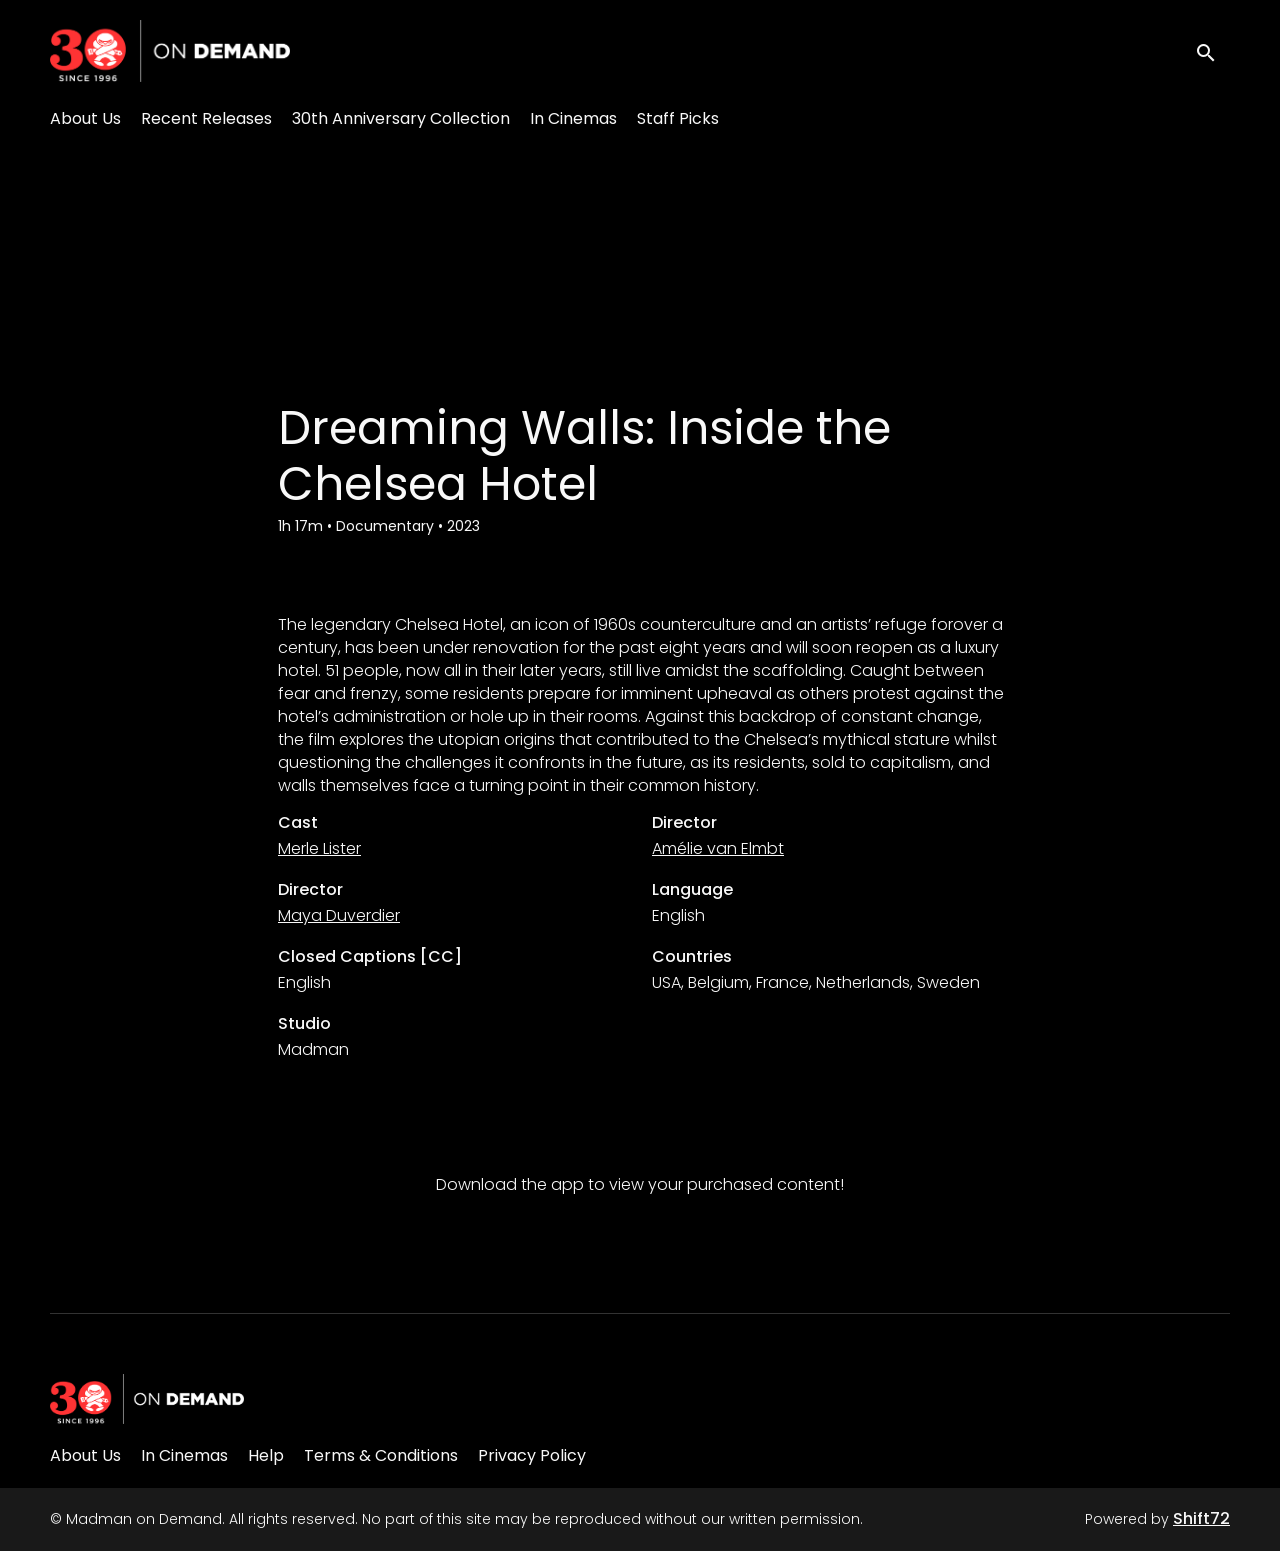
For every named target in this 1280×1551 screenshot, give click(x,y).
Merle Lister (319, 848)
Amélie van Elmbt (718, 848)
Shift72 (1201, 1518)
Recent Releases (206, 118)
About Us (85, 118)
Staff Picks (678, 118)
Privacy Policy (532, 1455)
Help (266, 1455)
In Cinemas (573, 118)
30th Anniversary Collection (401, 118)
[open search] (1212, 50)
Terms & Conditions (381, 1455)
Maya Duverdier (339, 915)
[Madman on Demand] (147, 1399)
